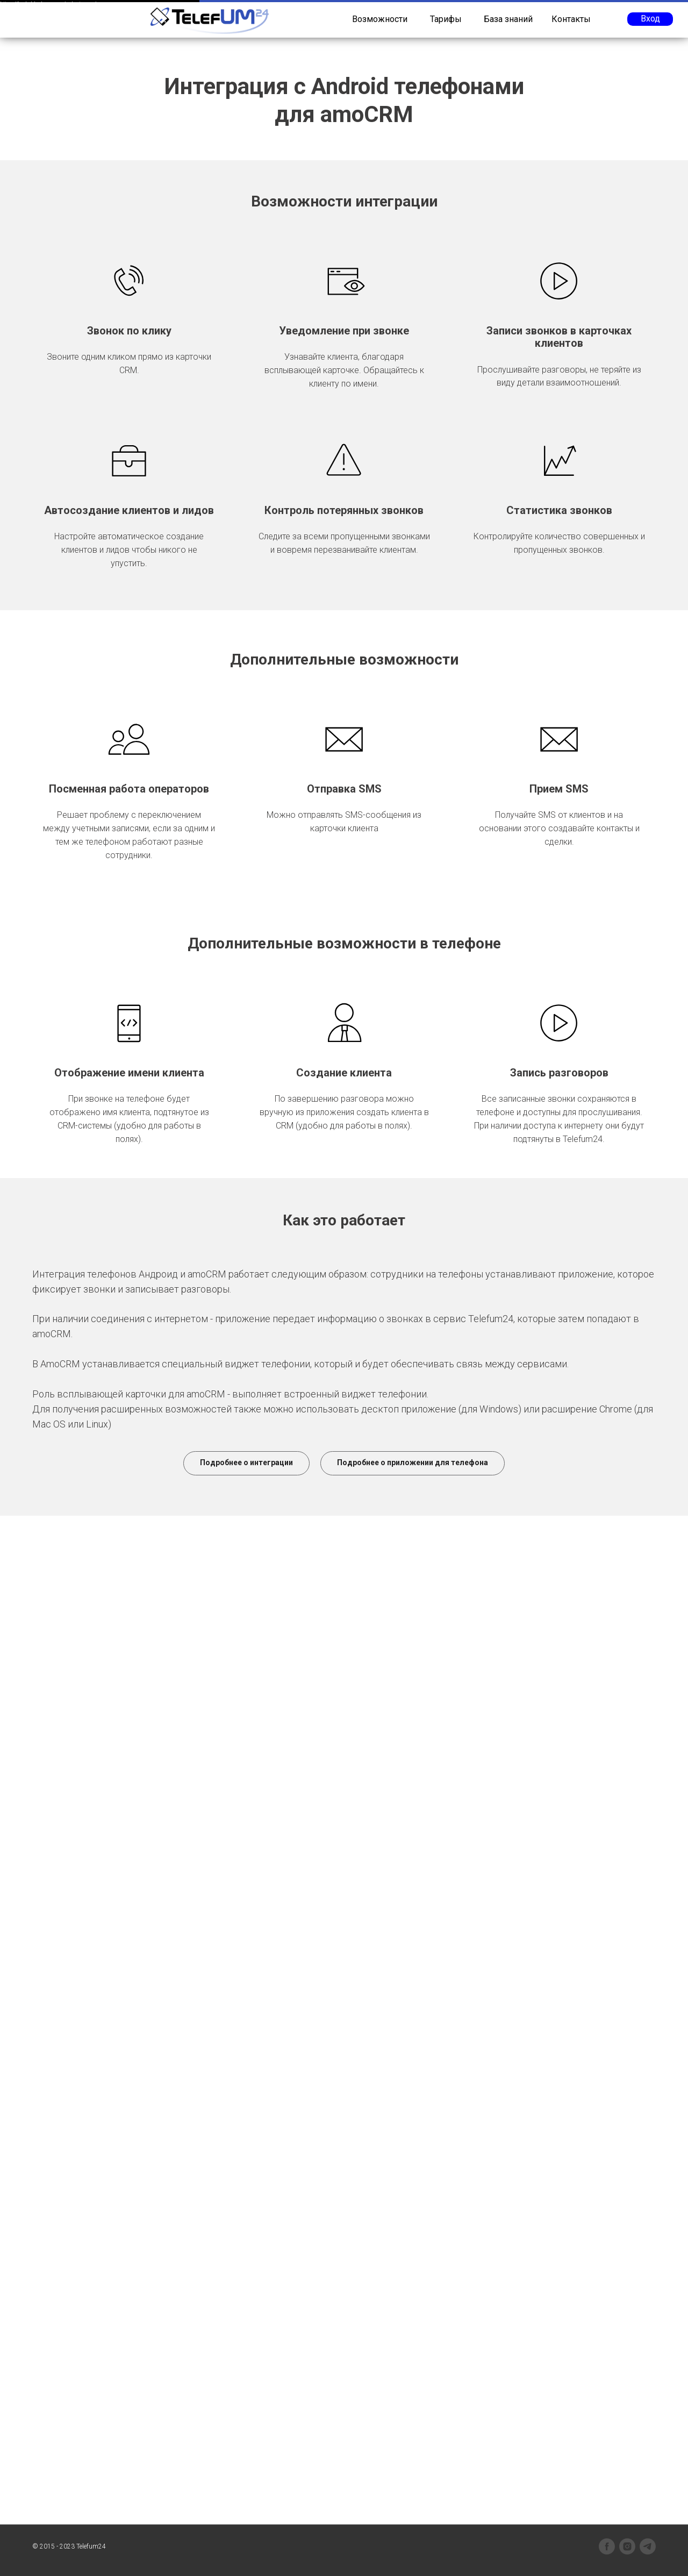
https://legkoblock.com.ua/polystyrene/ (48, 4)
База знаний (508, 19)
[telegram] (648, 2546)
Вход (650, 18)
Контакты (571, 19)
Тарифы (446, 19)
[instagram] (627, 2546)
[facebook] (607, 2546)
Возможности (379, 19)
